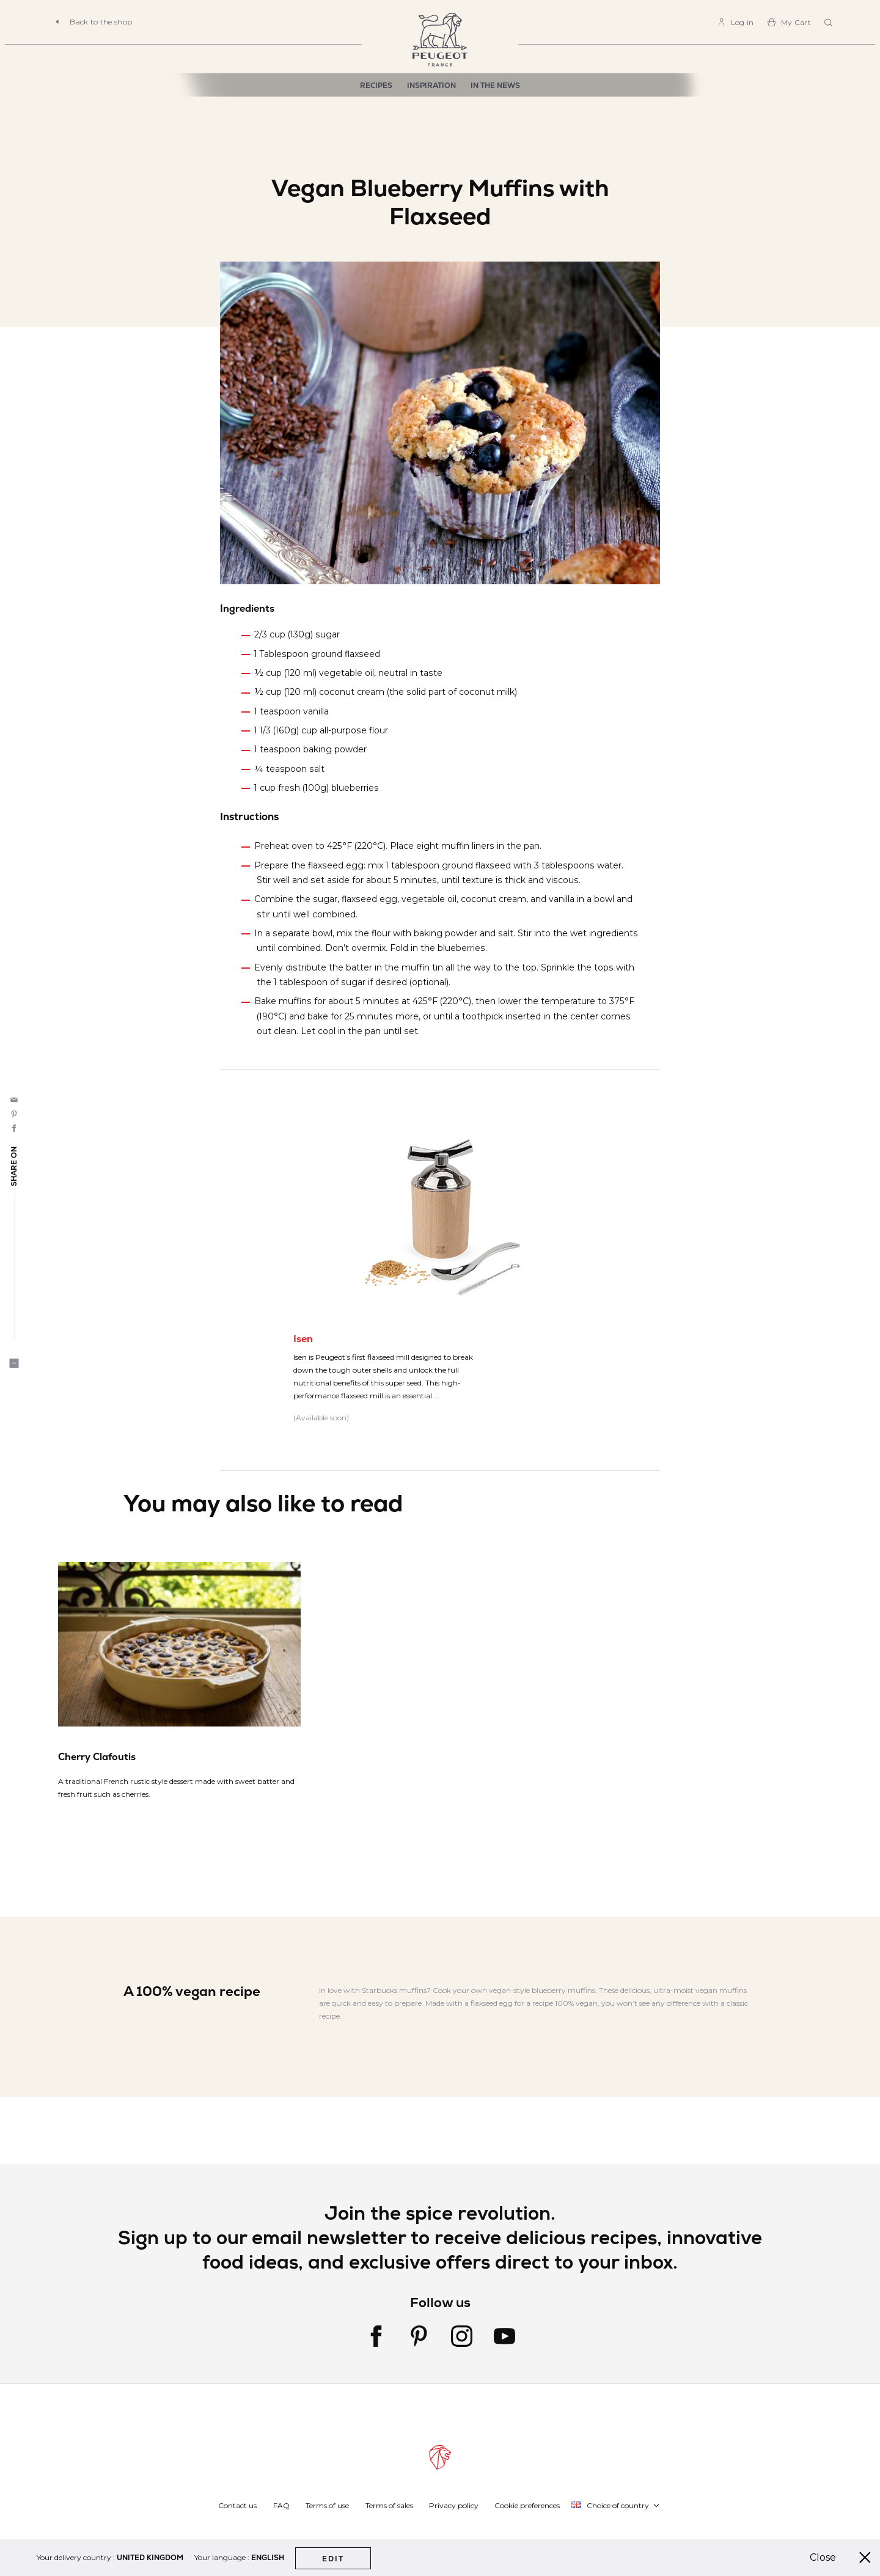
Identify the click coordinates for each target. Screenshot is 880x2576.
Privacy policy (454, 2504)
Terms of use (327, 2504)
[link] (735, 22)
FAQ (281, 2504)
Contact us (237, 2504)
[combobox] (830, 23)
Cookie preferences (527, 2504)
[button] (615, 2505)
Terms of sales (389, 2504)
